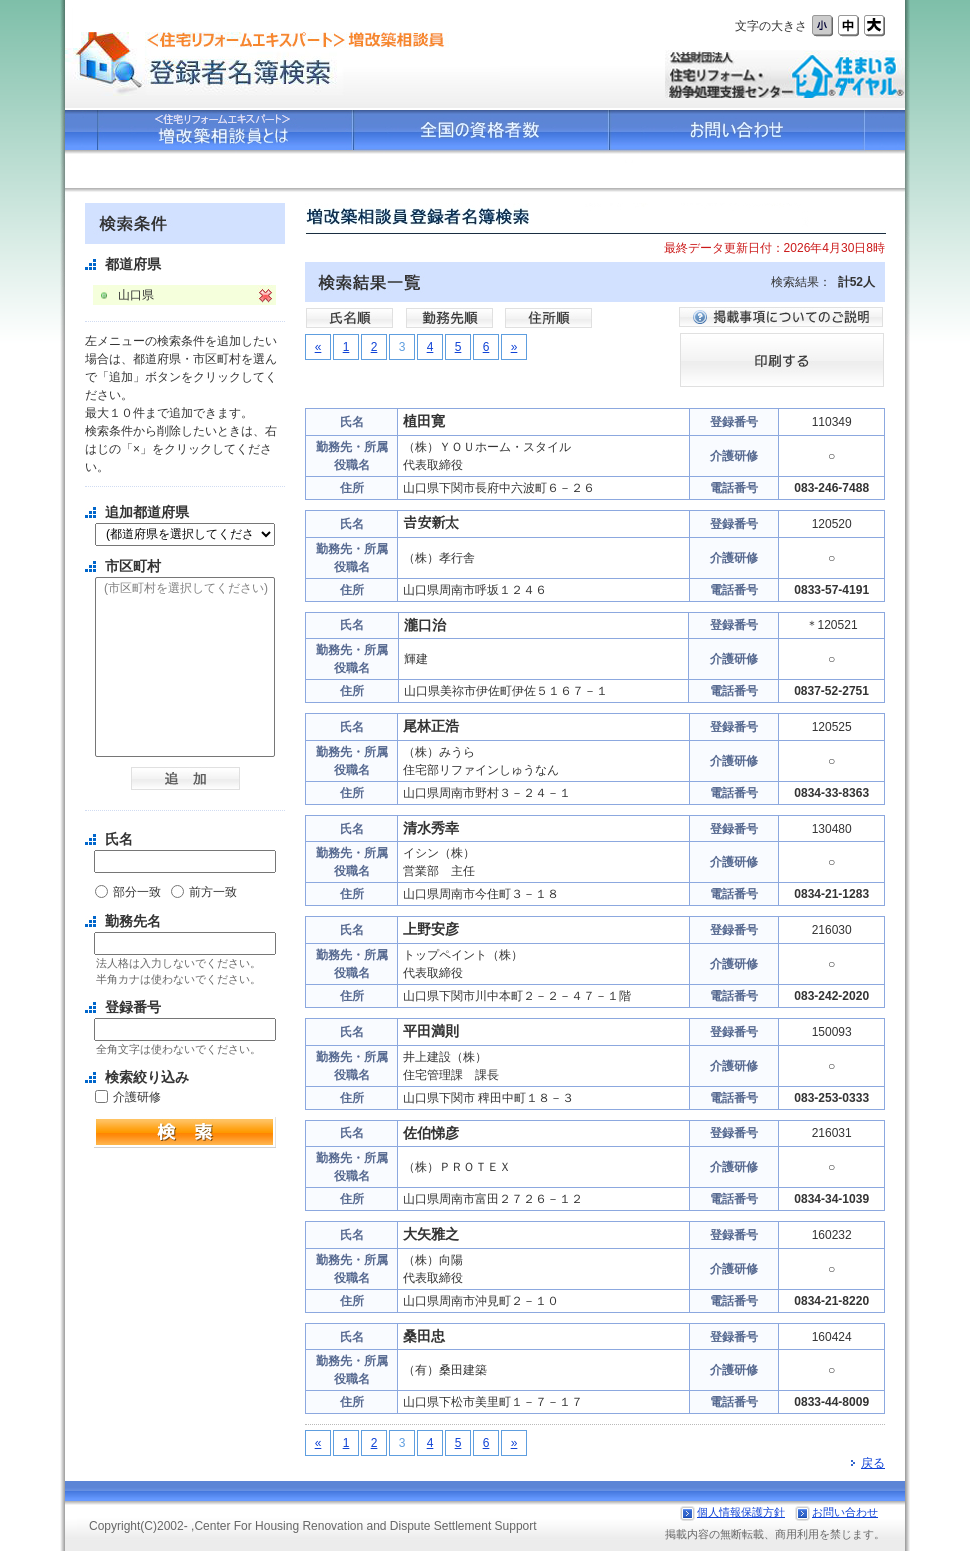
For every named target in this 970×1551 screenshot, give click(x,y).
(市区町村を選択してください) (185, 589)
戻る (868, 1463)
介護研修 (137, 1097)
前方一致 (213, 892)
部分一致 (137, 892)
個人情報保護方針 (741, 1512)
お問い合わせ (845, 1512)
